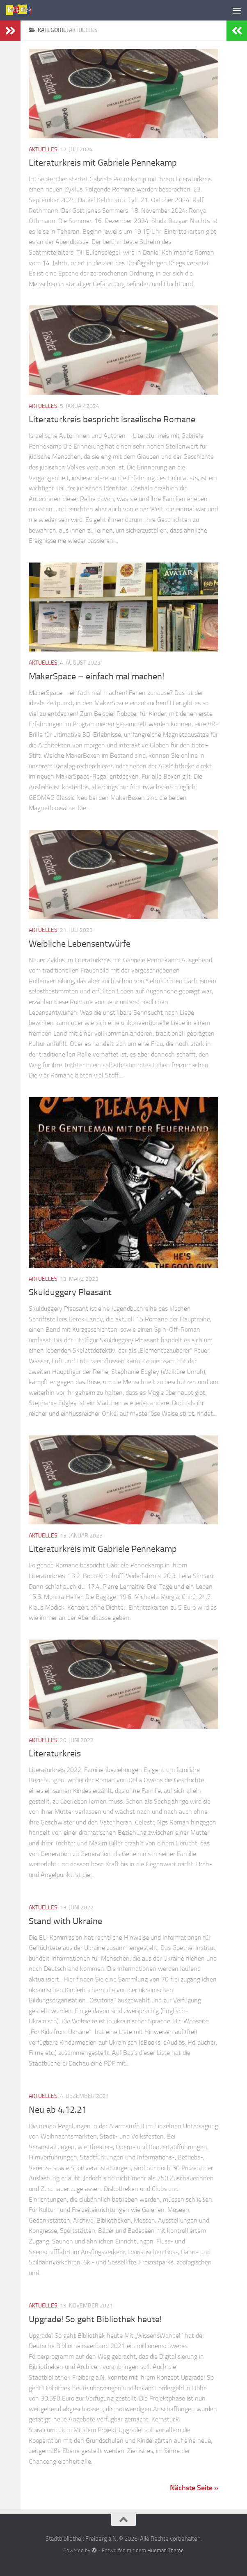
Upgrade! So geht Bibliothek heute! (95, 2319)
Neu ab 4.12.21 (58, 2110)
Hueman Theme (165, 2550)
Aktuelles (43, 149)
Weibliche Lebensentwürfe (79, 943)
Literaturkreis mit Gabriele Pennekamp (103, 162)
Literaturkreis (55, 1753)
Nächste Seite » (194, 2487)
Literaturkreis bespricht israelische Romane (112, 419)
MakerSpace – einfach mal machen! (96, 676)
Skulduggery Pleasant (70, 1292)
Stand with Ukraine (65, 1921)
